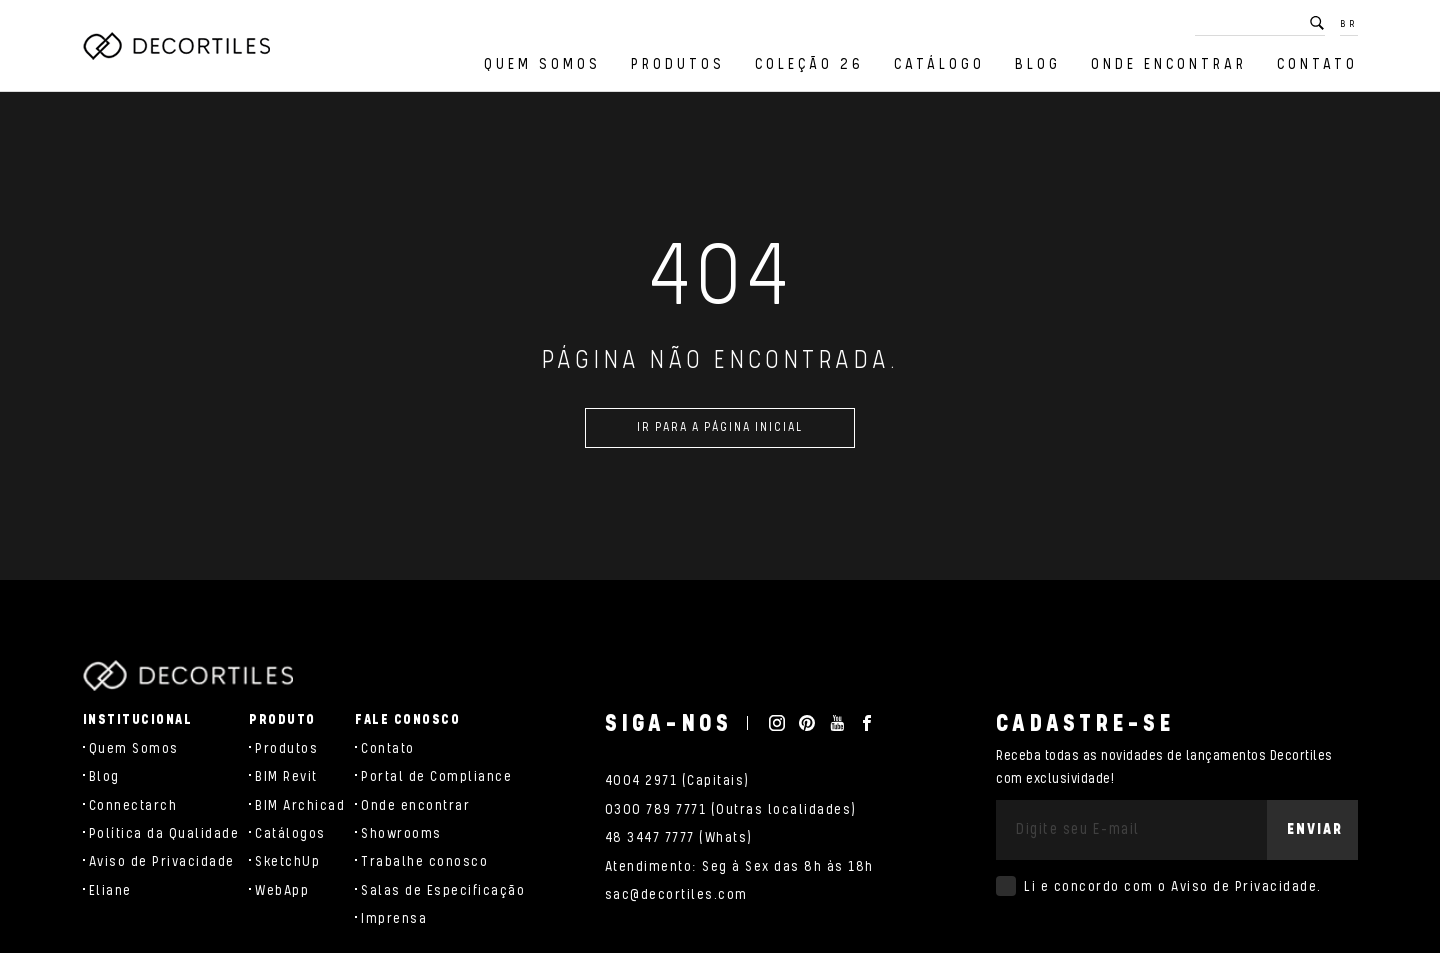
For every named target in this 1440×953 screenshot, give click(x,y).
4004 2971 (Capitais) (677, 781)
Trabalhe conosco (424, 862)
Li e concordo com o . (1173, 887)
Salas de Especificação (443, 891)
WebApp (282, 891)
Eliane (110, 891)
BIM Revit (286, 777)
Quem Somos (542, 64)
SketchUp (287, 862)
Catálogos (290, 834)
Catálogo (939, 64)
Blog (1038, 64)
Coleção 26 (809, 64)
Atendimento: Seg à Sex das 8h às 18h (739, 867)
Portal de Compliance (436, 777)
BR (1349, 24)
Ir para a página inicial (720, 435)
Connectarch (133, 806)
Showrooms (401, 834)
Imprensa (394, 919)
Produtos (678, 64)
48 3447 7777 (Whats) (679, 838)
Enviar (1315, 829)
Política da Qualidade (164, 834)
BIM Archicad (300, 806)
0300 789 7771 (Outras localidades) (731, 810)
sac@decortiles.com (676, 895)
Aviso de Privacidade (162, 862)
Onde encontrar (1169, 64)
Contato (1317, 64)
